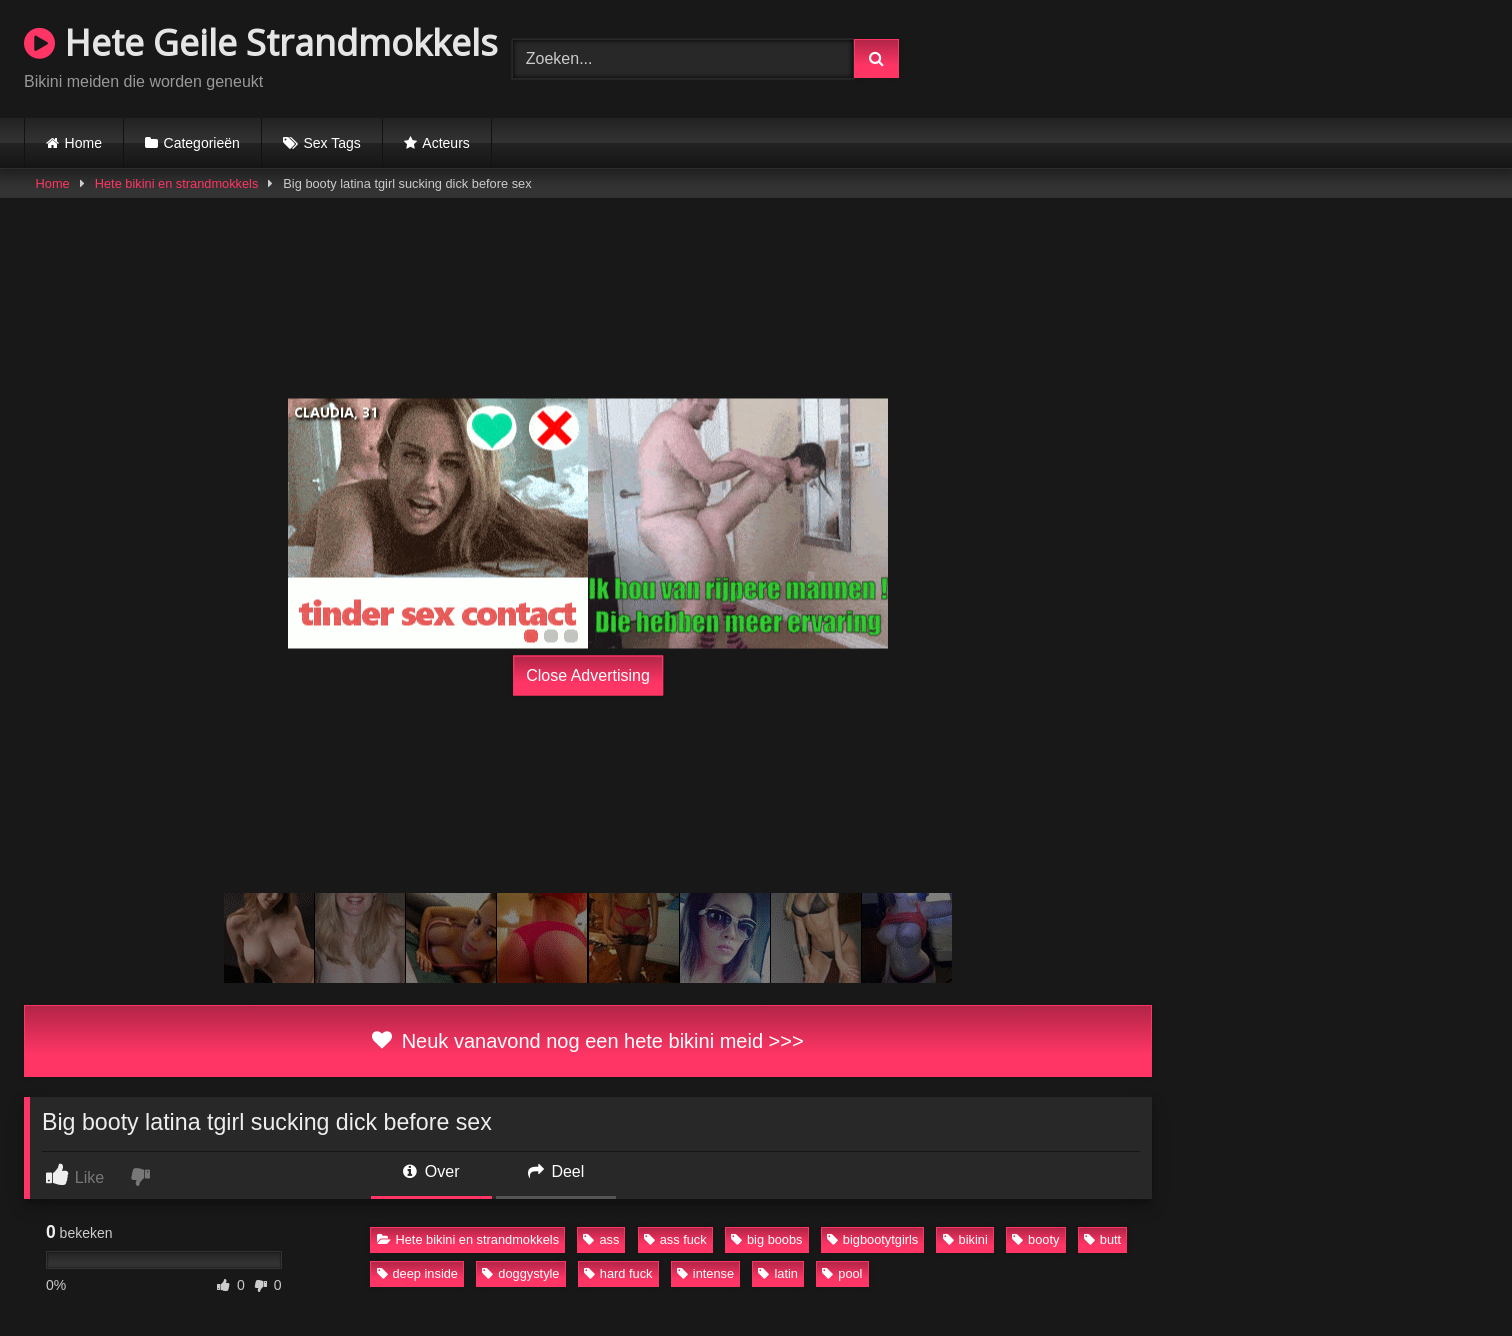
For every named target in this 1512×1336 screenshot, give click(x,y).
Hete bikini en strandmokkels (177, 183)
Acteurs (445, 143)
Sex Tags (331, 143)
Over (431, 1171)
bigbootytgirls (872, 1239)
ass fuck (675, 1239)
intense (705, 1273)
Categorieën (202, 143)
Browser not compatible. (1254, 56)
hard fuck (618, 1273)
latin (777, 1273)
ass (601, 1239)
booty (1035, 1239)
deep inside (417, 1273)
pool (842, 1273)
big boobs (767, 1239)
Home (83, 143)
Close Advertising (588, 675)
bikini (965, 1239)
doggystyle (520, 1273)
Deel (556, 1171)
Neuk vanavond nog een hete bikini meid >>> (587, 1041)
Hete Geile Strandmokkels (261, 42)
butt (1102, 1239)
